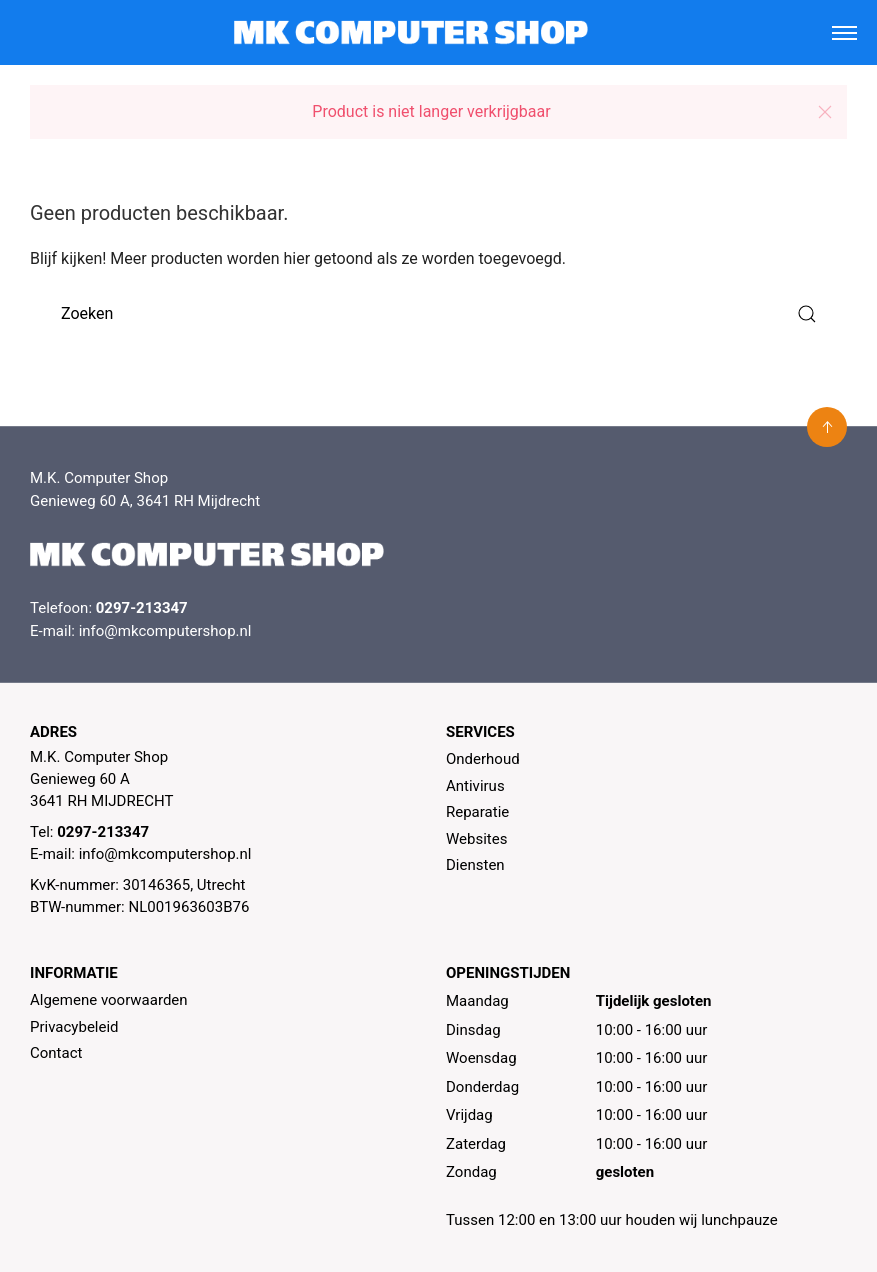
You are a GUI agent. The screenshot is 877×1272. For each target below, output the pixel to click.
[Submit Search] (807, 313)
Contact (56, 1053)
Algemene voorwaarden (109, 1000)
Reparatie (477, 812)
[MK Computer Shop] (411, 32)
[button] (825, 112)
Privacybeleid (74, 1027)
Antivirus (475, 786)
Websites (476, 839)
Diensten (475, 865)
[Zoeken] (438, 313)
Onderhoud (483, 759)
